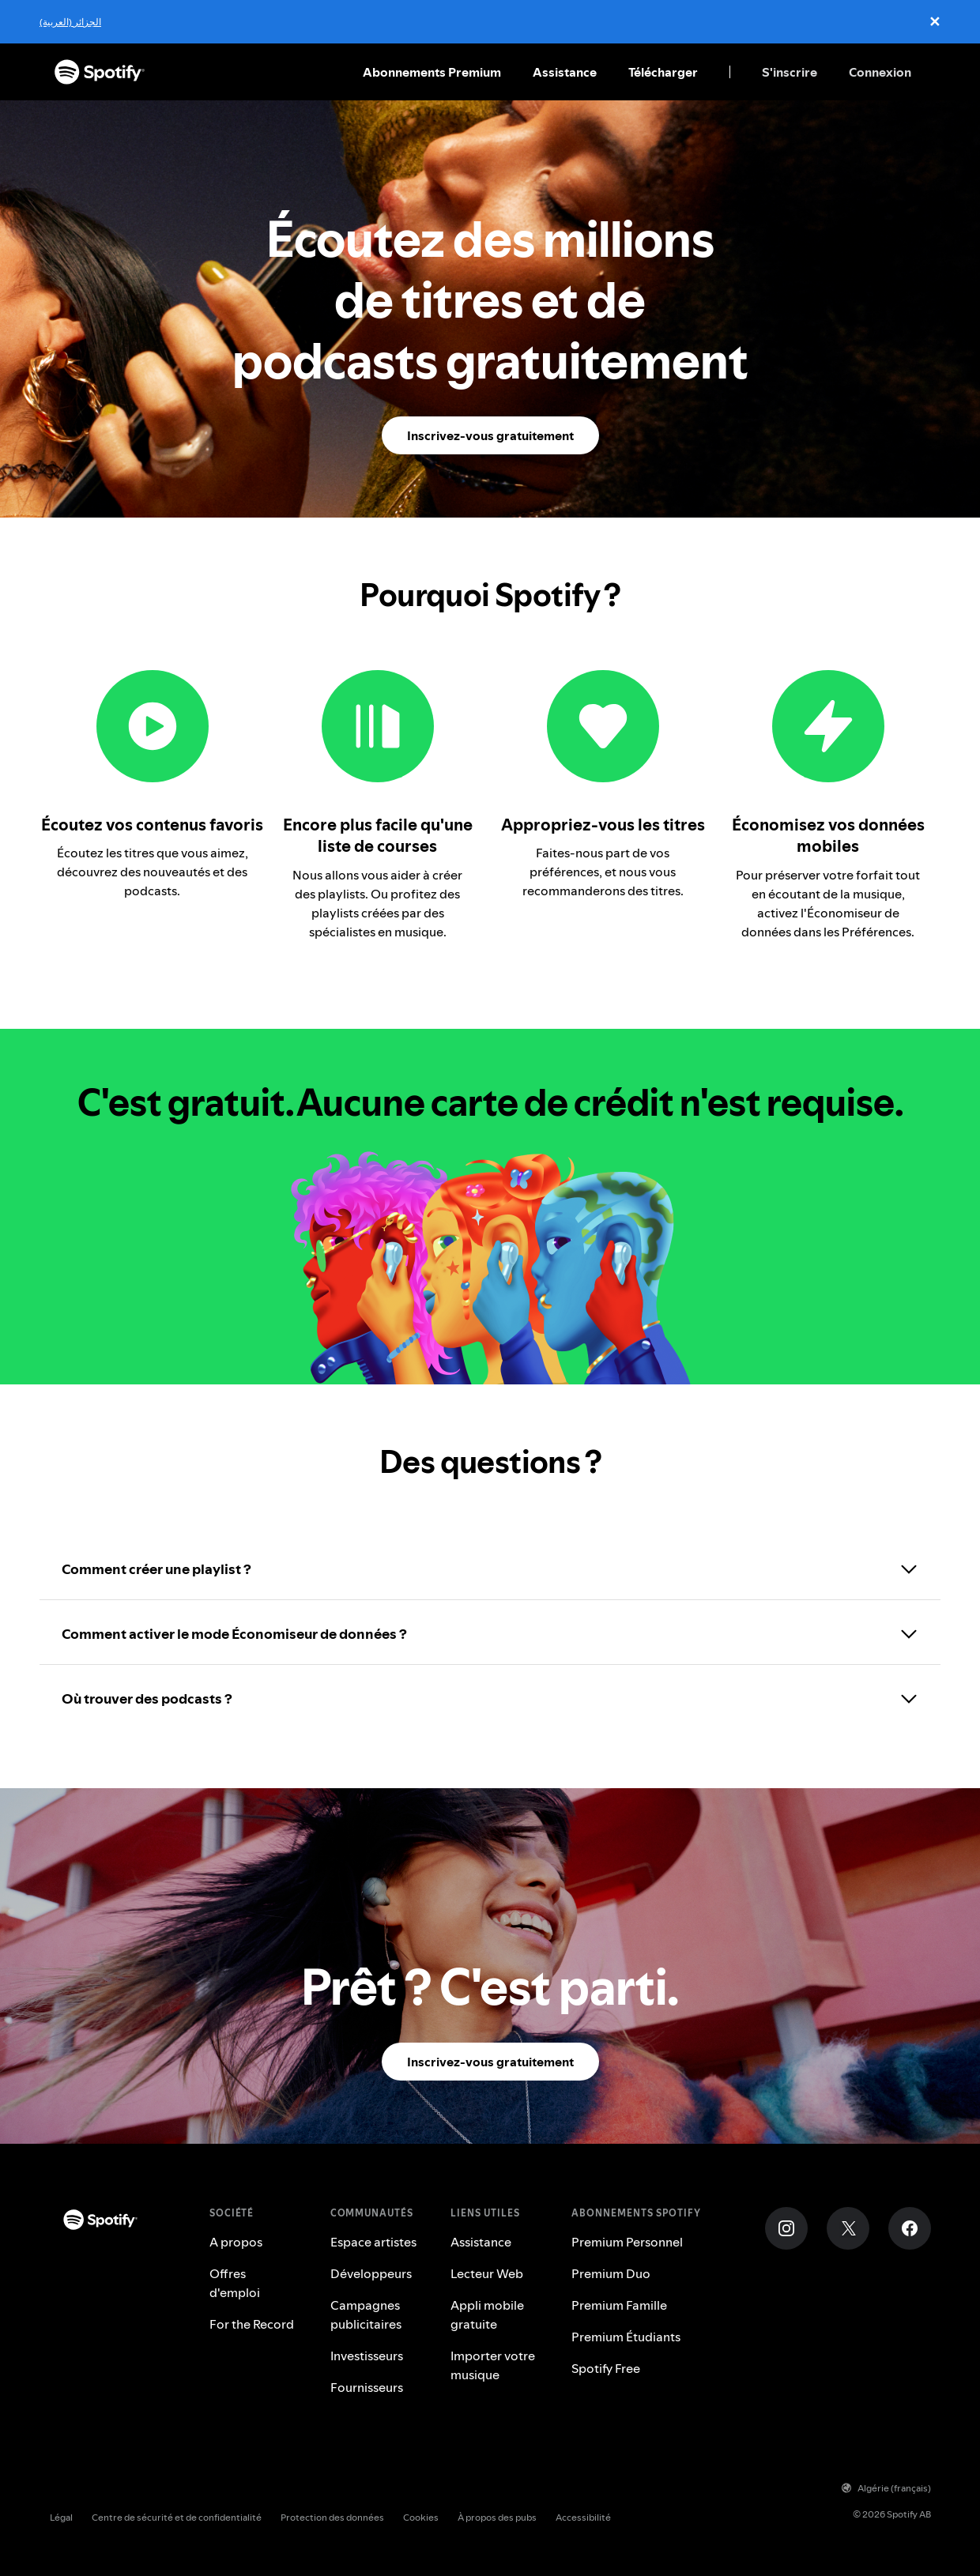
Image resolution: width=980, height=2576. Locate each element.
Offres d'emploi (234, 2283)
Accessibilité (583, 2517)
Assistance (565, 72)
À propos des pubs (497, 2517)
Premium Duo (610, 2273)
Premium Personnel (627, 2241)
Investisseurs (366, 2355)
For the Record (251, 2324)
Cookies (421, 2517)
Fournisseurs (366, 2387)
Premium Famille (619, 2305)
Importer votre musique (492, 2365)
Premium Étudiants (625, 2336)
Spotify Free (605, 2368)
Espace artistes (373, 2241)
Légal (61, 2517)
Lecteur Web (486, 2273)
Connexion (880, 72)
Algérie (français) (886, 2488)
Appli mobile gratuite (487, 2314)
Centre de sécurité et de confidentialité (177, 2517)
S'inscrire (789, 72)
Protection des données (332, 2517)
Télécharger (663, 72)
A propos (235, 2241)
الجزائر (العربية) (70, 21)
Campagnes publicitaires (365, 2314)
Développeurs (371, 2273)
